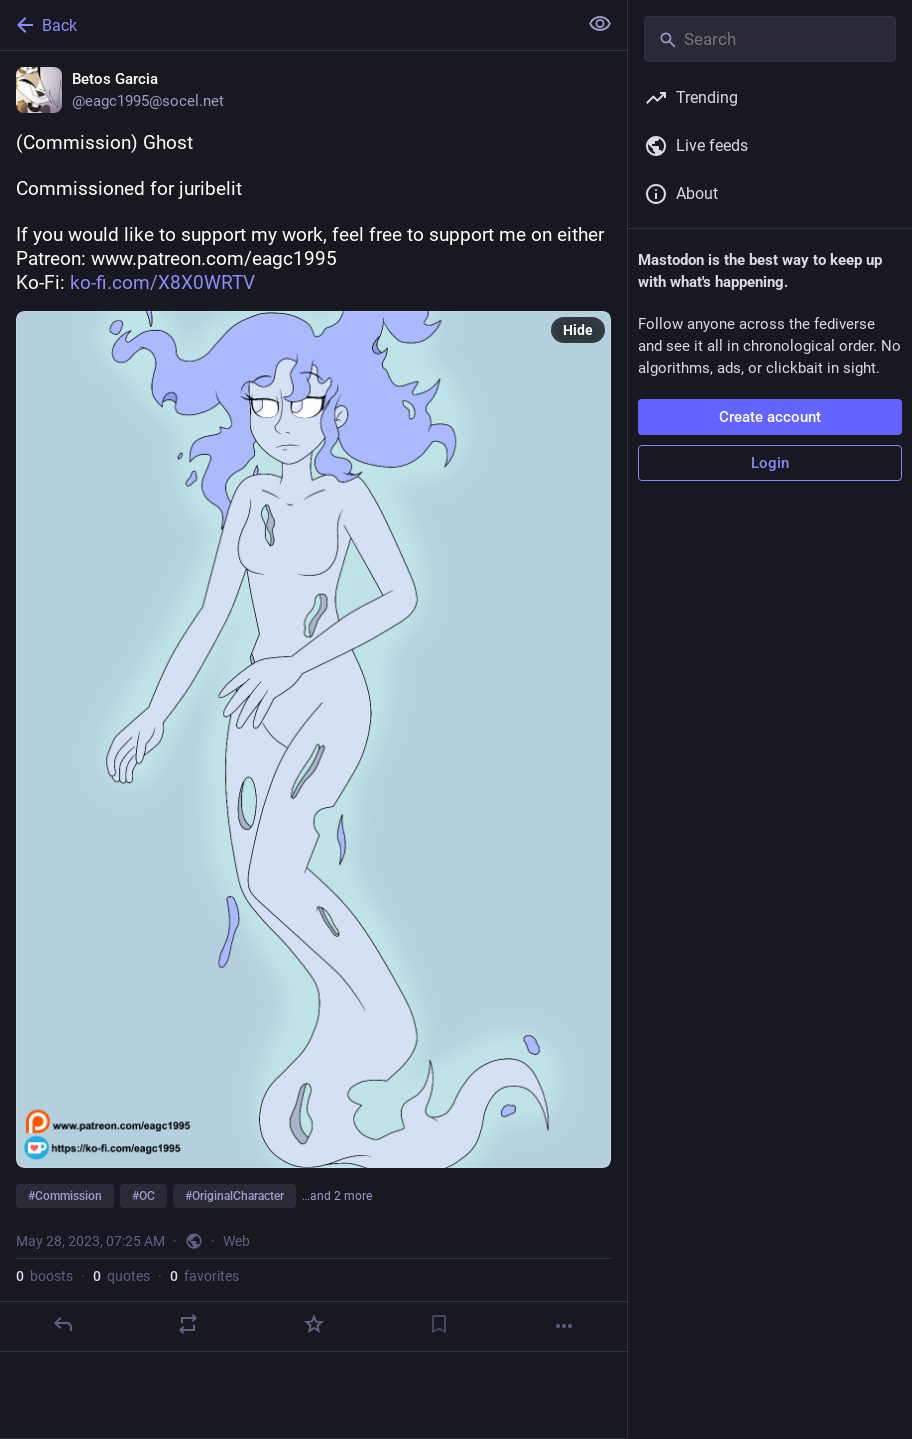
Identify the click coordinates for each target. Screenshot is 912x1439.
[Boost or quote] (188, 1324)
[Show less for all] (600, 24)
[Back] (286, 25)
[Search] (770, 39)
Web (236, 1241)
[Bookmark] (439, 1324)
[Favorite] (314, 1324)
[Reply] (63, 1324)
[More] (564, 1326)
